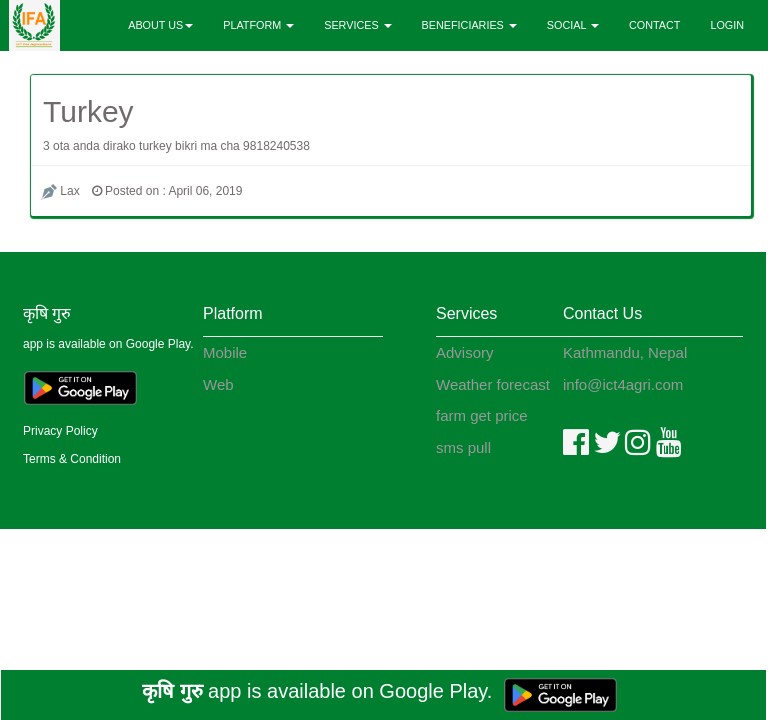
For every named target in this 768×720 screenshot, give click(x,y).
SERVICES (357, 25)
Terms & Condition (72, 459)
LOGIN (727, 25)
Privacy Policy (60, 431)
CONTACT (654, 25)
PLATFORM (258, 25)
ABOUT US (160, 25)
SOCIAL (573, 25)
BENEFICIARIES (469, 25)
